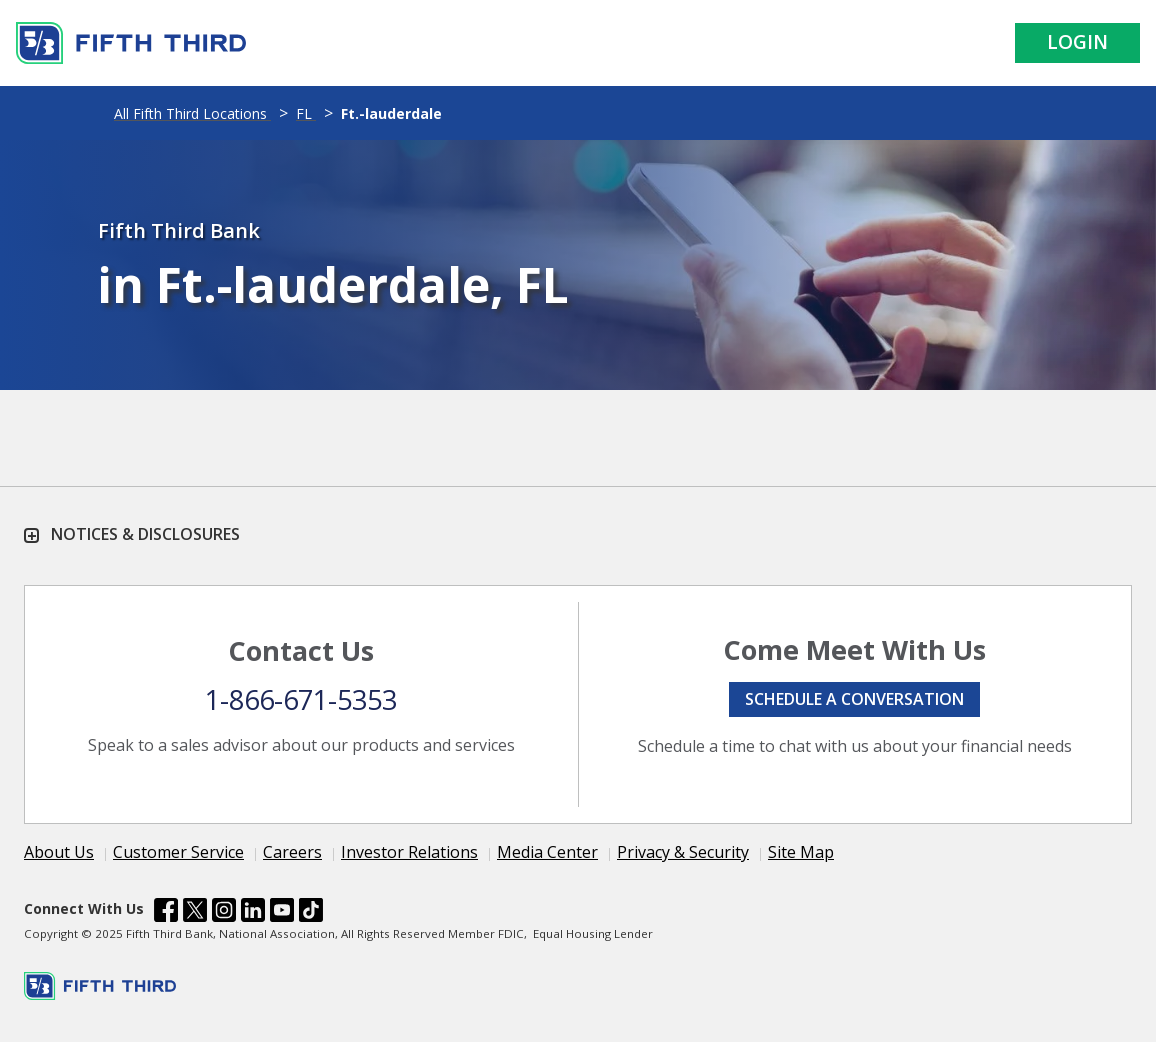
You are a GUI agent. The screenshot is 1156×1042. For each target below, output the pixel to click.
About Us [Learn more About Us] (59, 852)
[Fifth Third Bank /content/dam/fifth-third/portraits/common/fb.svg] (166, 913)
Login (1077, 42)
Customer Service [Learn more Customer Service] (178, 852)
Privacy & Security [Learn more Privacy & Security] (683, 852)
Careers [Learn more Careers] (292, 852)
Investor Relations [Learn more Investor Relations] (409, 852)
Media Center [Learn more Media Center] (547, 852)
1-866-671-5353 (301, 699)
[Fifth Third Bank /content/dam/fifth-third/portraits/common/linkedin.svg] (253, 913)
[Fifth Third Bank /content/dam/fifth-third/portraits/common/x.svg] (195, 913)
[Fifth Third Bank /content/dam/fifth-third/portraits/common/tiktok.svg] (311, 913)
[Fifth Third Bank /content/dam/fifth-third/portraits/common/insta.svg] (224, 913)
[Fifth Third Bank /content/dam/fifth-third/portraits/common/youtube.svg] (282, 913)
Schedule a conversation (854, 699)
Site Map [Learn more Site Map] (801, 852)
